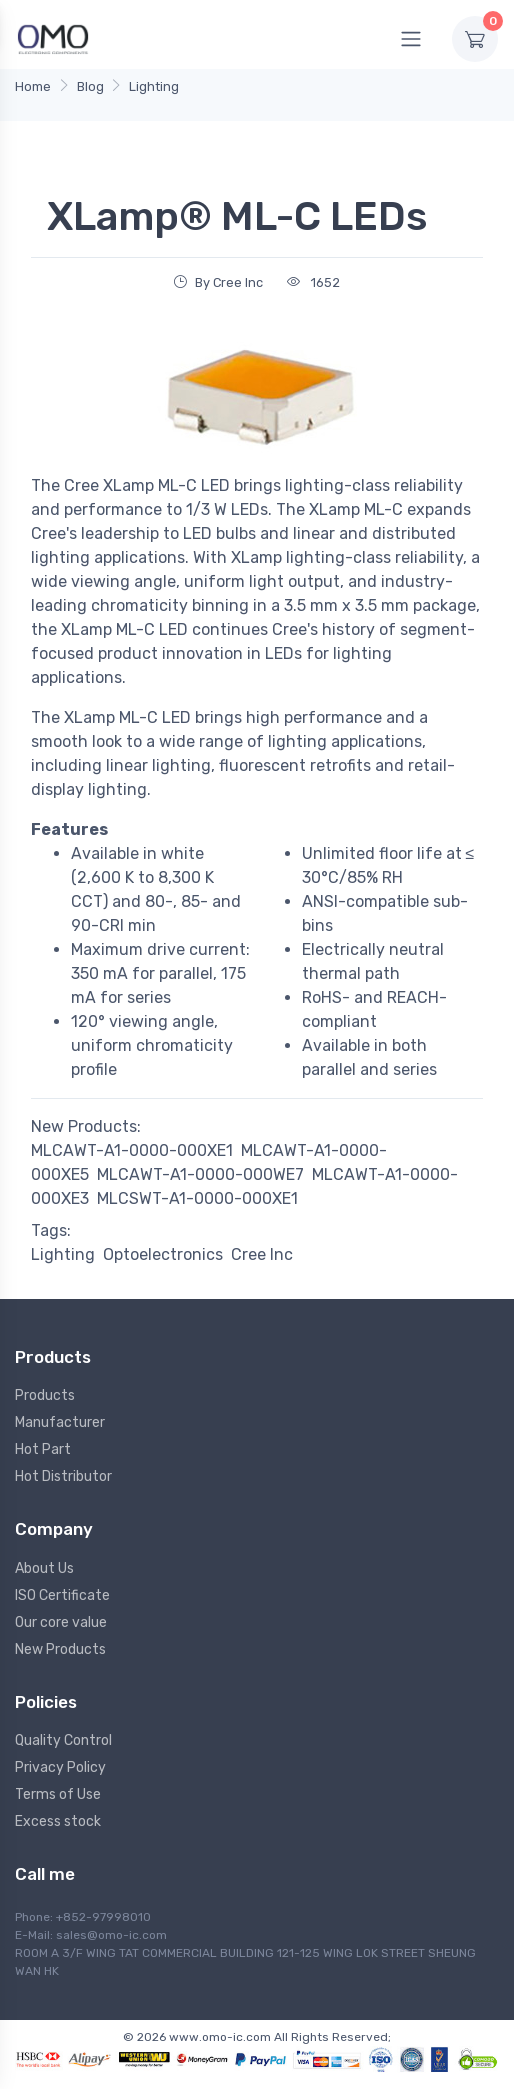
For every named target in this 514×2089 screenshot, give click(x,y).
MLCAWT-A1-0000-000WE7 (200, 1174)
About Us (44, 1568)
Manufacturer (60, 1422)
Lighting (154, 86)
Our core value (61, 1622)
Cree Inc (262, 1254)
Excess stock (58, 1821)
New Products (60, 1649)
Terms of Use (58, 1794)
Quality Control (63, 1740)
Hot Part (43, 1449)
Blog (90, 86)
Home (33, 86)
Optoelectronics (163, 1254)
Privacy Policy (60, 1767)
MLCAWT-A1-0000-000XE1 (132, 1150)
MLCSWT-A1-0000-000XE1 (197, 1198)
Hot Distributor (63, 1476)
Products (45, 1395)
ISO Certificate (62, 1595)
